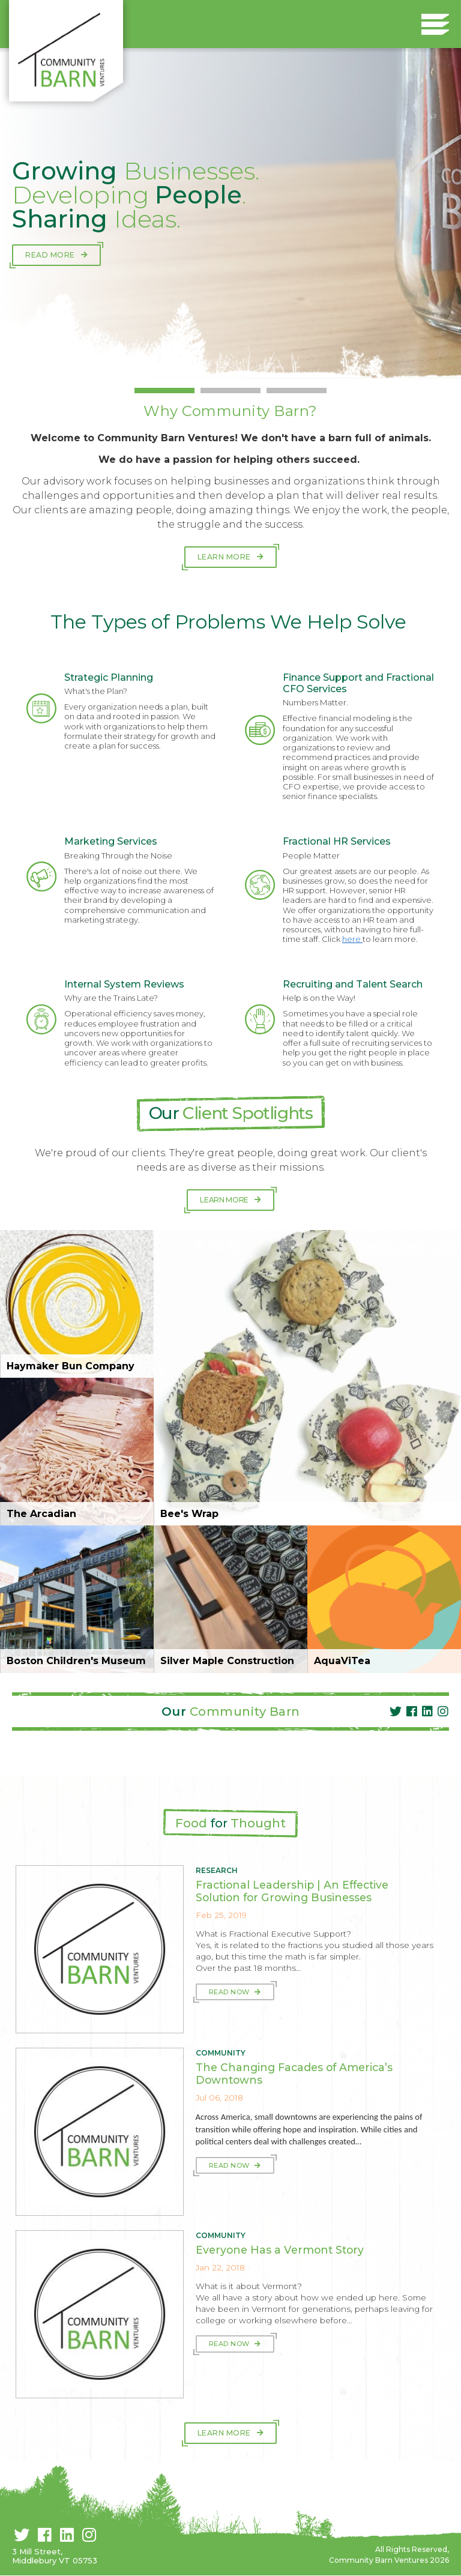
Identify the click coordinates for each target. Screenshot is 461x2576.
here (352, 939)
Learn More (224, 556)
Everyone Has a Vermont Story (280, 2249)
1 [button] (164, 390)
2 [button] (230, 390)
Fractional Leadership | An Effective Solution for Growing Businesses (292, 1891)
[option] (230, 213)
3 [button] (297, 390)
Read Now (230, 1992)
